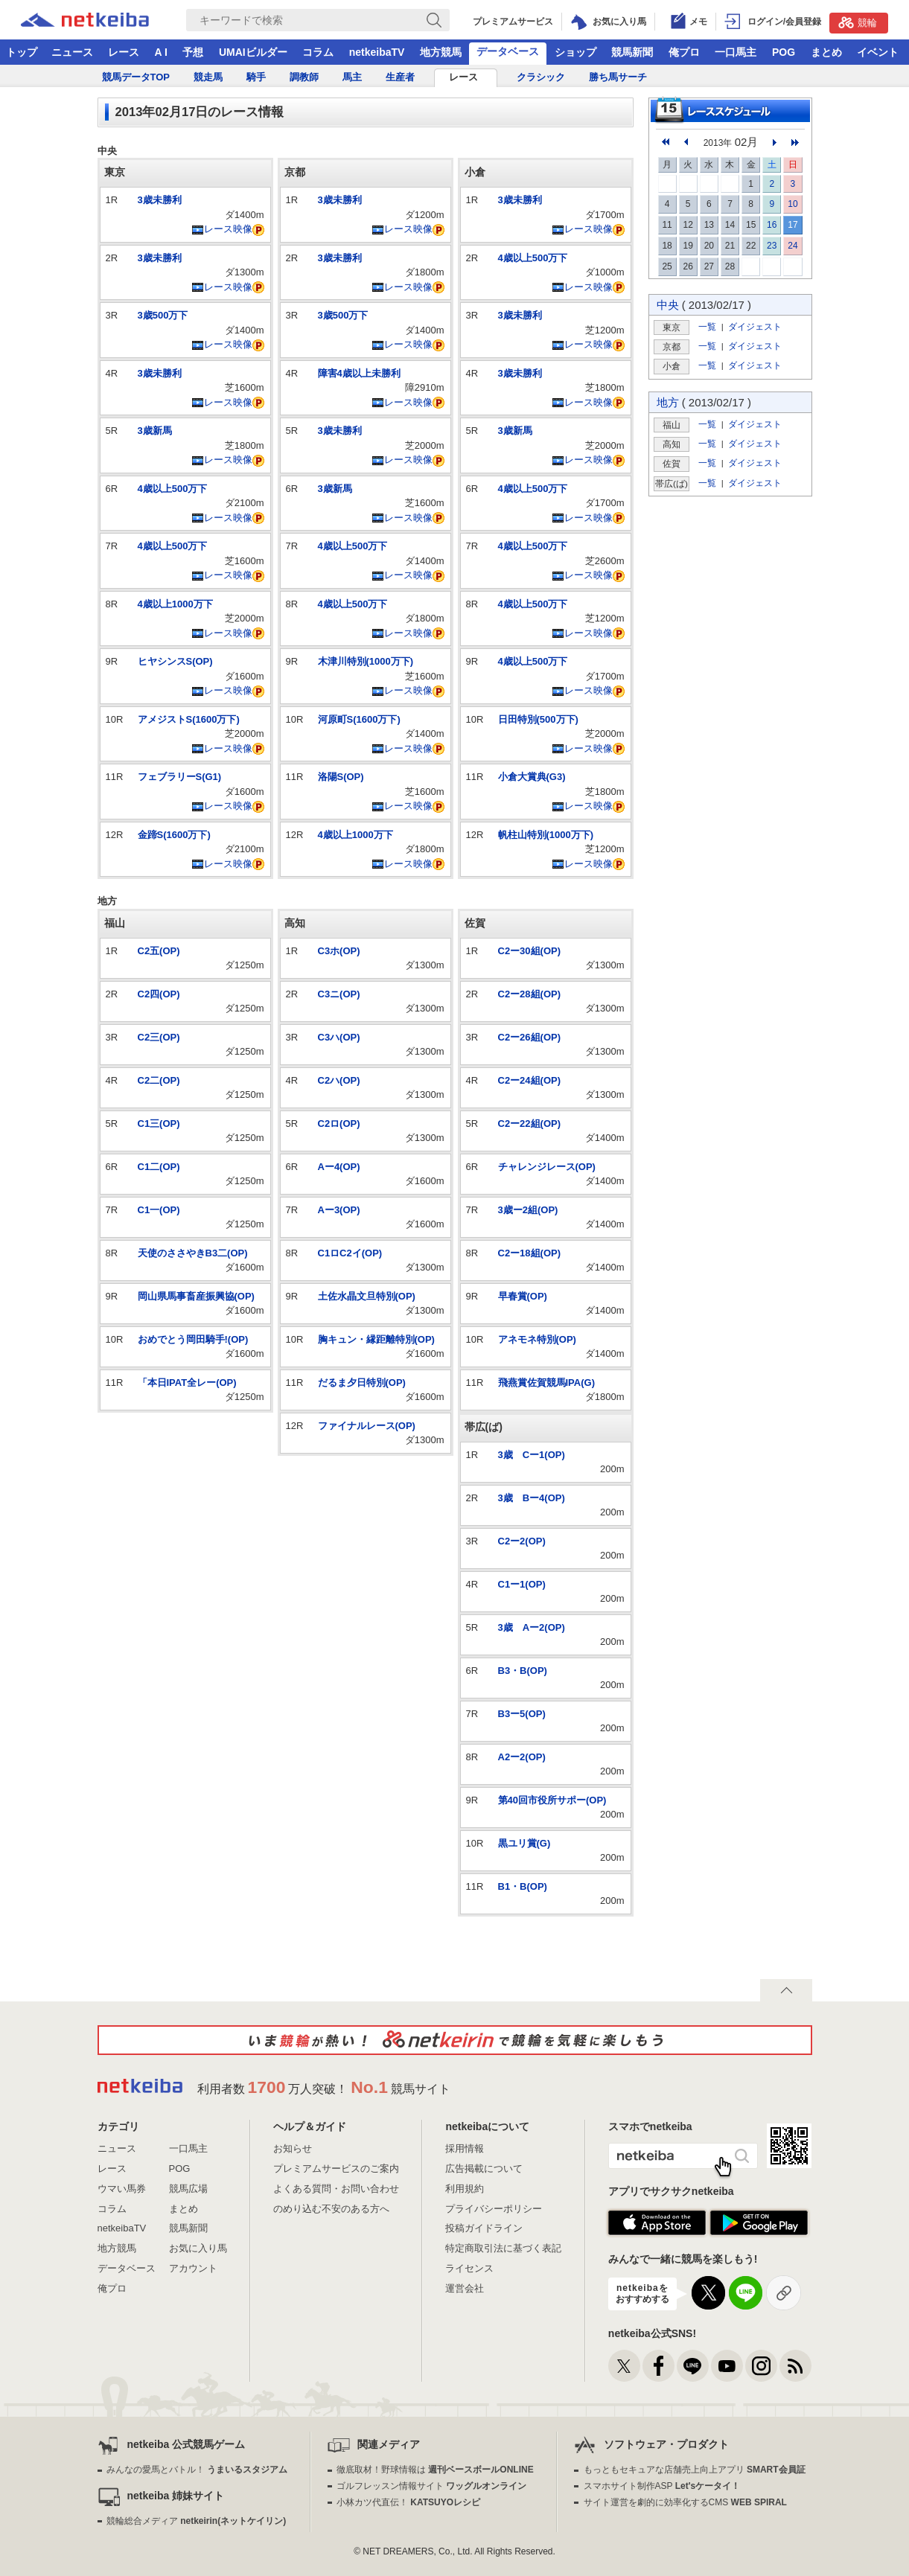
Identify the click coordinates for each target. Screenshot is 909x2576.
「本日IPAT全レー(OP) (187, 1382)
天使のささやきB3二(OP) (193, 1253)
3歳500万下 (163, 315)
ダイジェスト (755, 326)
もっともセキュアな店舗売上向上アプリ (695, 2469)
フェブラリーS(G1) (180, 776)
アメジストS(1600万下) (189, 719)
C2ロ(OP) (339, 1123)
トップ (21, 52)
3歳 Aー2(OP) (531, 1627)
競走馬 (208, 77)
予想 (192, 52)
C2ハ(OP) (339, 1080)
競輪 (857, 22)
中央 (668, 304)
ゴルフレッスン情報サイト (431, 2486)
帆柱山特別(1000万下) (546, 834)
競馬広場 (188, 2188)
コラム (318, 52)
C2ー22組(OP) (529, 1123)
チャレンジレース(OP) (547, 1166)
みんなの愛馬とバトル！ (196, 2469)
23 (771, 245)
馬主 (352, 77)
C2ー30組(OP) (529, 950)
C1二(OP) (159, 1166)
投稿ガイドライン (484, 2228)
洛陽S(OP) (341, 776)
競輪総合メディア (196, 2521)
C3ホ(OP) (339, 950)
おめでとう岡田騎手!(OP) (193, 1339)
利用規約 (464, 2188)
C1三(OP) (159, 1123)
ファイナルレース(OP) (366, 1425)
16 (771, 225)
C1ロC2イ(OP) (350, 1253)
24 (792, 245)
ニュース (72, 52)
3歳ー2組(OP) (528, 1209)
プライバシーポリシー (493, 2208)
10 (792, 204)
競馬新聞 (632, 52)
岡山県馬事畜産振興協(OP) (196, 1296)
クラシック (541, 77)
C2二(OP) (159, 1080)
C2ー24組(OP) (529, 1080)
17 (792, 225)
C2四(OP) (159, 994)
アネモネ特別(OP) (537, 1339)
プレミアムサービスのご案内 (336, 2168)
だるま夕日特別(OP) (362, 1382)
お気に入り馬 (198, 2248)
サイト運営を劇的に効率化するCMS (685, 2502)
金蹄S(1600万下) (174, 834)
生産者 (400, 77)
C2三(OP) (159, 1037)
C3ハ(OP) (339, 1037)
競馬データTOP (136, 77)
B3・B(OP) (522, 1670)
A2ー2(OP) (522, 1756)
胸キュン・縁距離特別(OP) (376, 1339)
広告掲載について (484, 2168)
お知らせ (292, 2148)
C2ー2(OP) (522, 1541)
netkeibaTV (377, 52)
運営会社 (464, 2288)
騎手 (256, 77)
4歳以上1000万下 (175, 604)
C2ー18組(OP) (529, 1253)
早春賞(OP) (522, 1296)
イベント (878, 52)
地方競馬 (441, 52)
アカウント (193, 2268)
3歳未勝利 (160, 199)
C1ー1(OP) (522, 1584)
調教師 (304, 77)
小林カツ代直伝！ (408, 2502)
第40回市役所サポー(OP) (552, 1800)
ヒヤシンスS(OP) (175, 661)
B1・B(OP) (522, 1886)
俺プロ (684, 52)
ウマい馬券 (122, 2188)
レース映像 (221, 228)
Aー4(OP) (339, 1166)
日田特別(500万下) (538, 719)
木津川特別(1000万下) (366, 661)
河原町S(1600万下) (359, 719)
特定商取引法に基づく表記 (503, 2248)
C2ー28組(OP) (529, 994)
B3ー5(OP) (522, 1713)
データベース (507, 51)
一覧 (707, 326)
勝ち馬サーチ (618, 77)
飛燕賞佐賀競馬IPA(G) (546, 1382)
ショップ (575, 52)
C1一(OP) (159, 1209)
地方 (668, 402)
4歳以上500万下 (173, 488)
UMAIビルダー (253, 52)
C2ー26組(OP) (529, 1037)
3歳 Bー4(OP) (531, 1497)
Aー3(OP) (339, 1209)
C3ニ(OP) (339, 994)
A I (161, 52)
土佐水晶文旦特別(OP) (366, 1296)
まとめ (826, 52)
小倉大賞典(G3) (532, 776)
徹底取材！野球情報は (435, 2469)
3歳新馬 (155, 430)
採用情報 (464, 2148)
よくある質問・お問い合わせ (336, 2188)
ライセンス (469, 2268)
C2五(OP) (159, 950)
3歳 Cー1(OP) (531, 1454)
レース (123, 52)
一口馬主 (735, 52)
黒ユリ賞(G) (524, 1843)
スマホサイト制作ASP (662, 2486)
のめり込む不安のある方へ (331, 2208)
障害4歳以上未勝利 (359, 373)
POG (783, 52)
